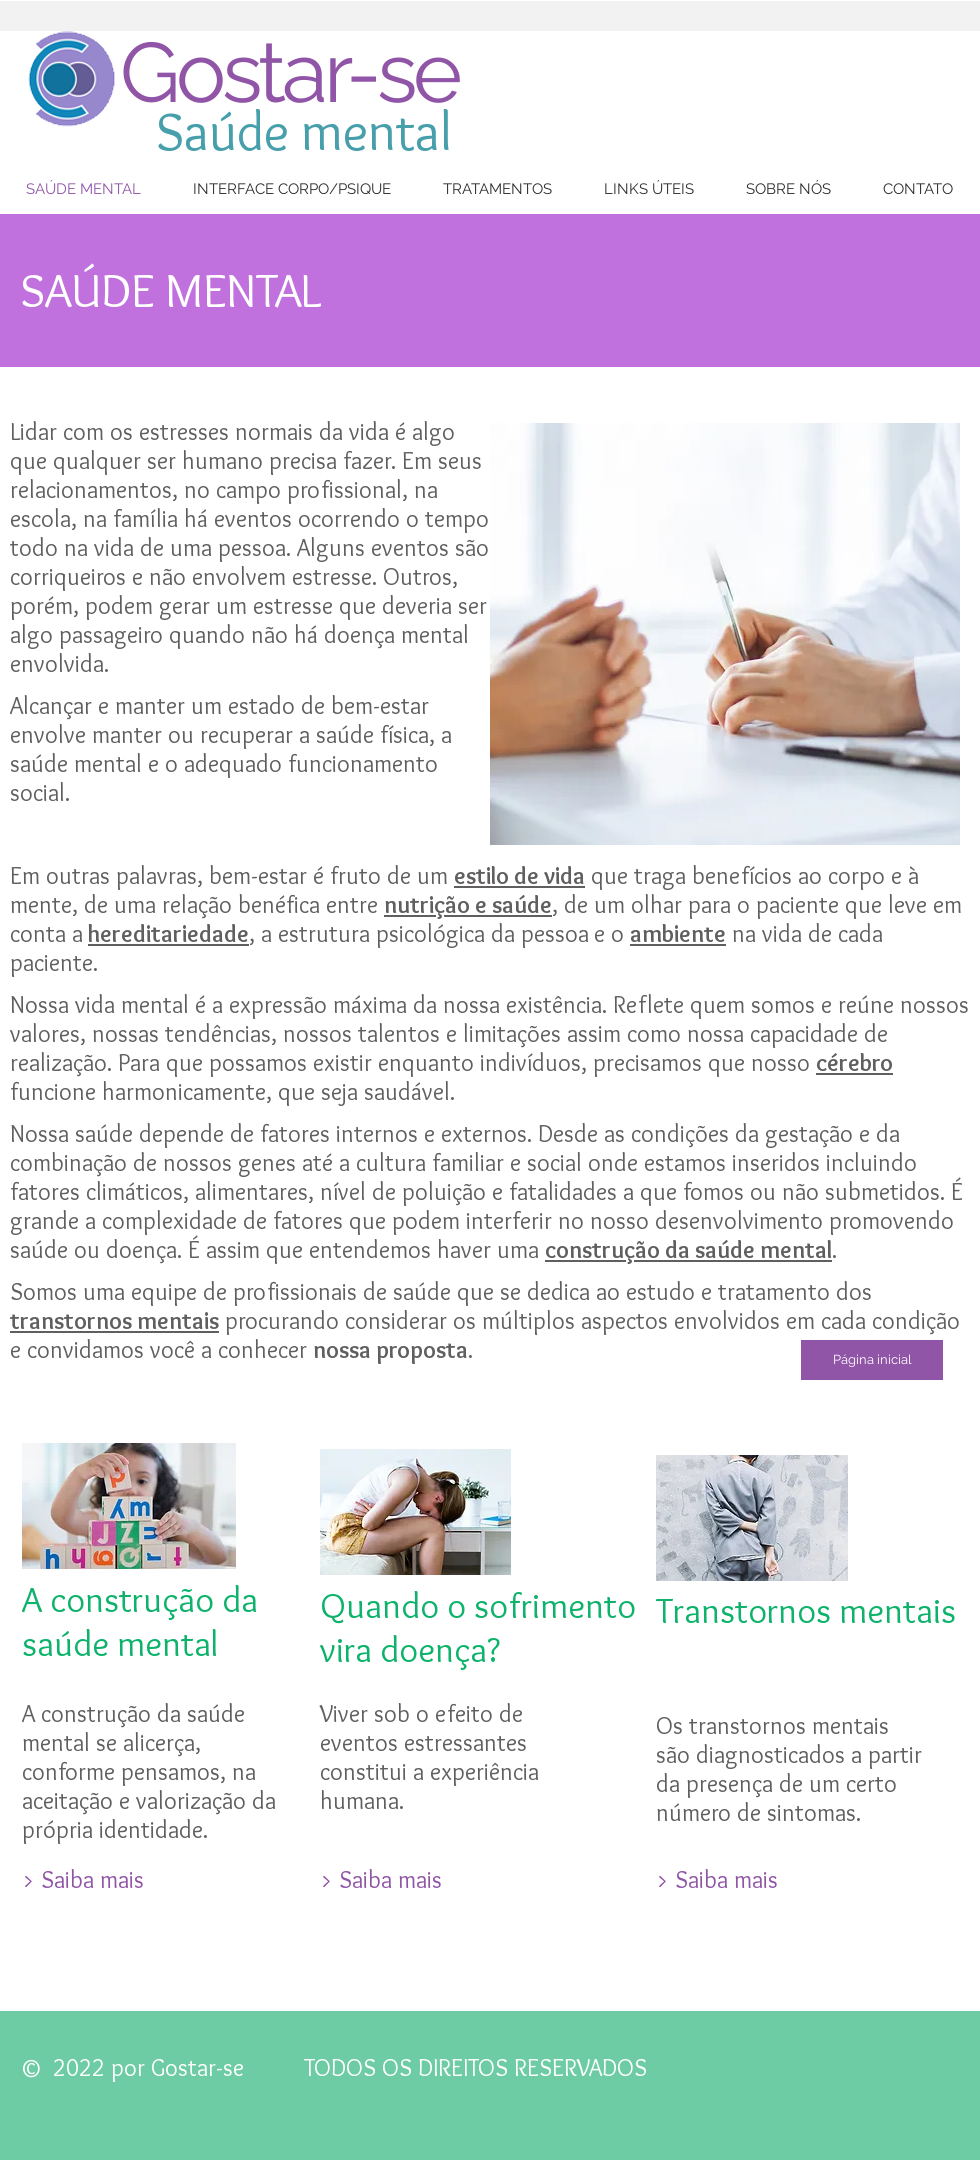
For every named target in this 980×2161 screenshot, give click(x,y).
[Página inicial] (872, 1360)
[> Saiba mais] (83, 1880)
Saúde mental (304, 131)
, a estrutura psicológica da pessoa (419, 933)
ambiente (678, 933)
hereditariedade (168, 933)
